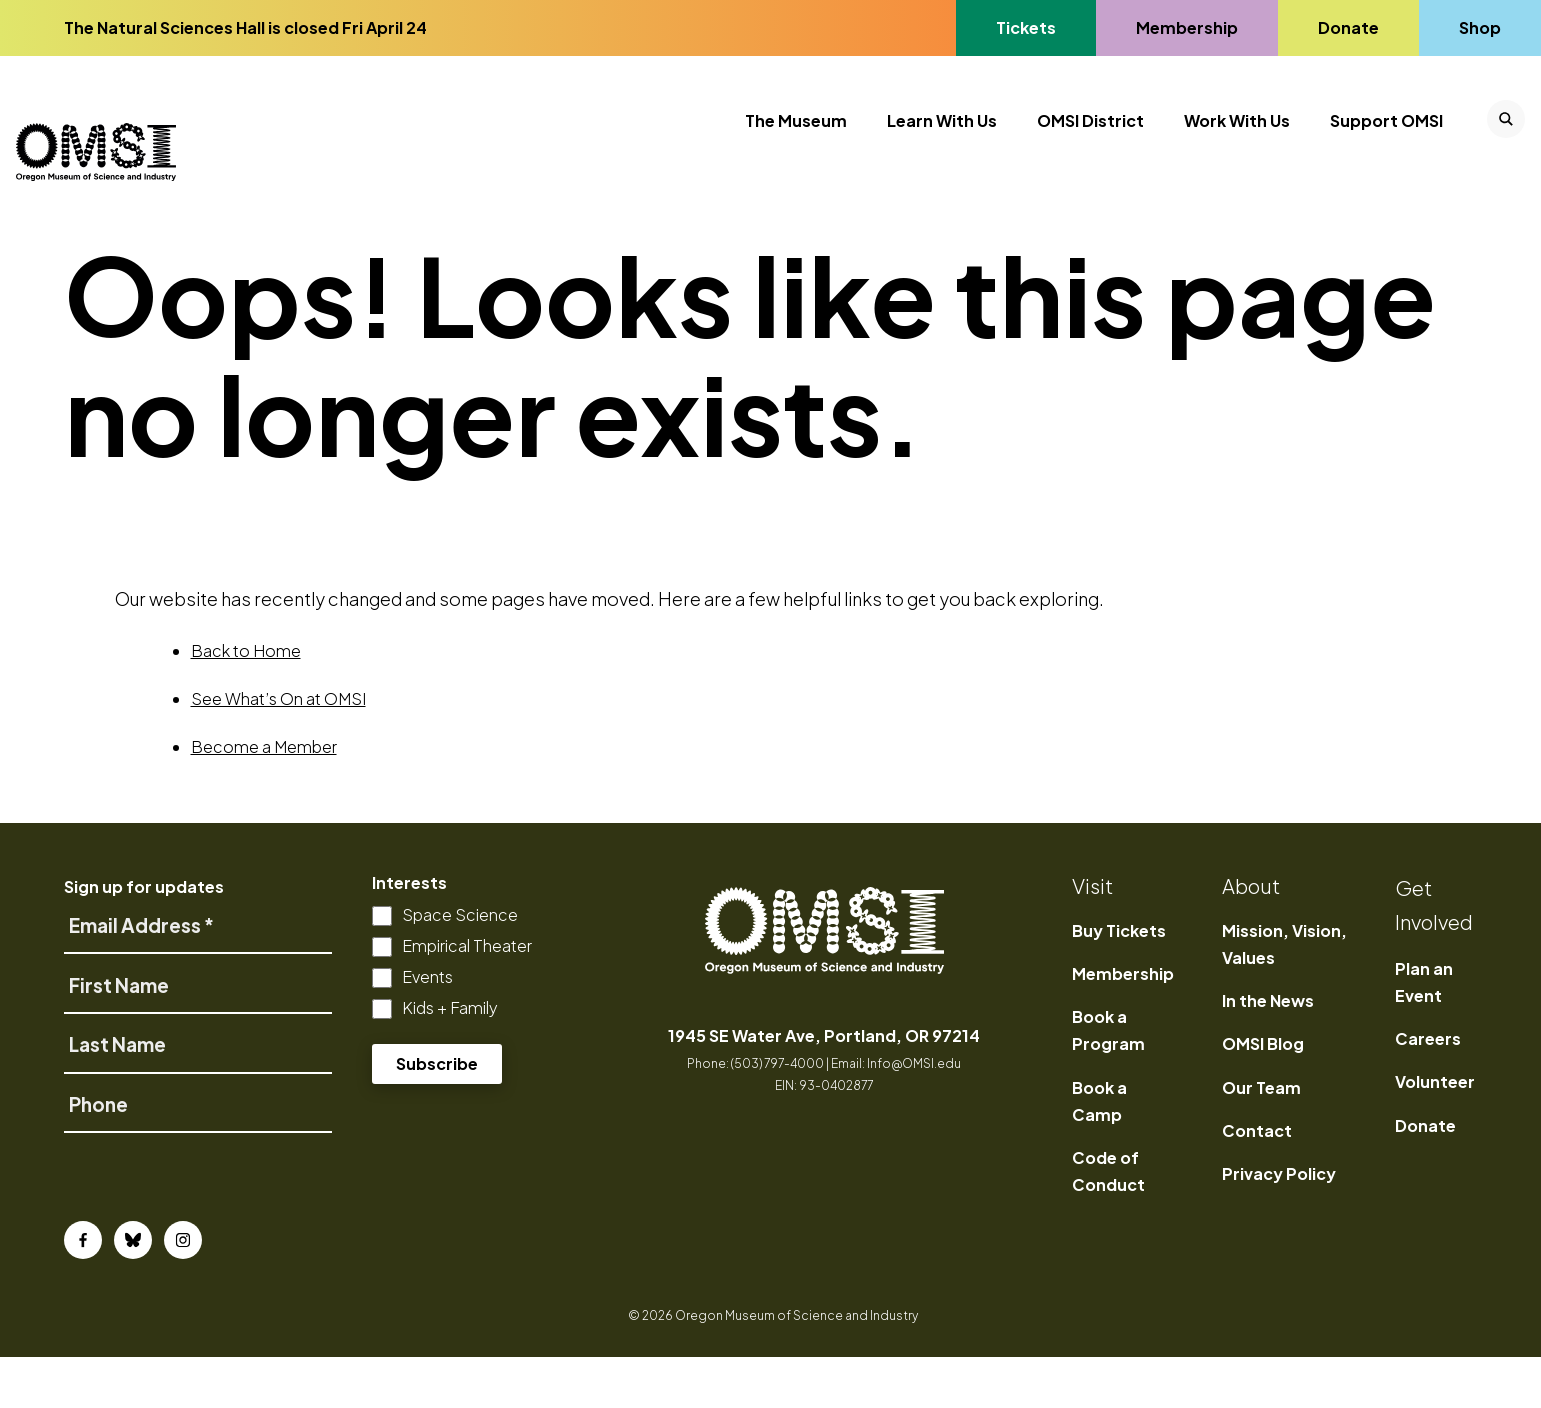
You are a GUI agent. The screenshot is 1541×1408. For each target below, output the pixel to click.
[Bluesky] (133, 1291)
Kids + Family (450, 1058)
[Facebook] (83, 1291)
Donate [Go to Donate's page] (1348, 27)
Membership (1123, 1024)
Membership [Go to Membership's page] (1186, 27)
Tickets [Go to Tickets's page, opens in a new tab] (1025, 27)
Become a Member (264, 797)
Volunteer (1435, 1132)
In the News (1268, 1051)
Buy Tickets (1119, 981)
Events (427, 1027)
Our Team (1261, 1138)
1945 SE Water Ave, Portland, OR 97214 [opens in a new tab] (824, 1086)
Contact (1257, 1181)
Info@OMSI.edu (914, 1114)
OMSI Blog (1263, 1094)
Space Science (460, 965)
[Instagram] (183, 1291)
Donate (1425, 1176)
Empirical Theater (467, 996)
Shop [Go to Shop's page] (1481, 27)
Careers (1428, 1089)
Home (90, 248)
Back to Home (246, 701)
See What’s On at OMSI (278, 749)
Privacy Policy (1279, 1224)
